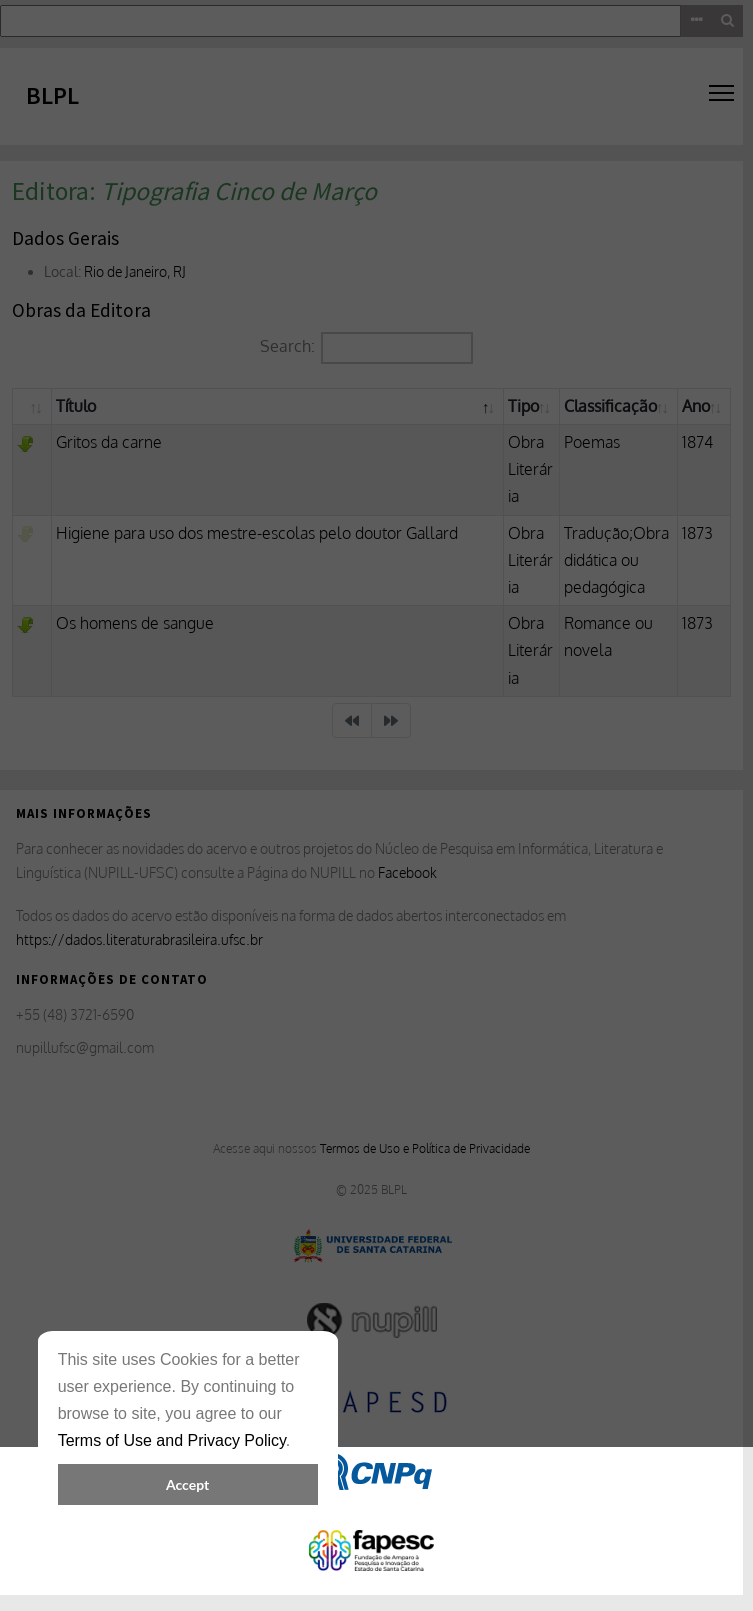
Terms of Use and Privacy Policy (172, 1440)
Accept (187, 1484)
